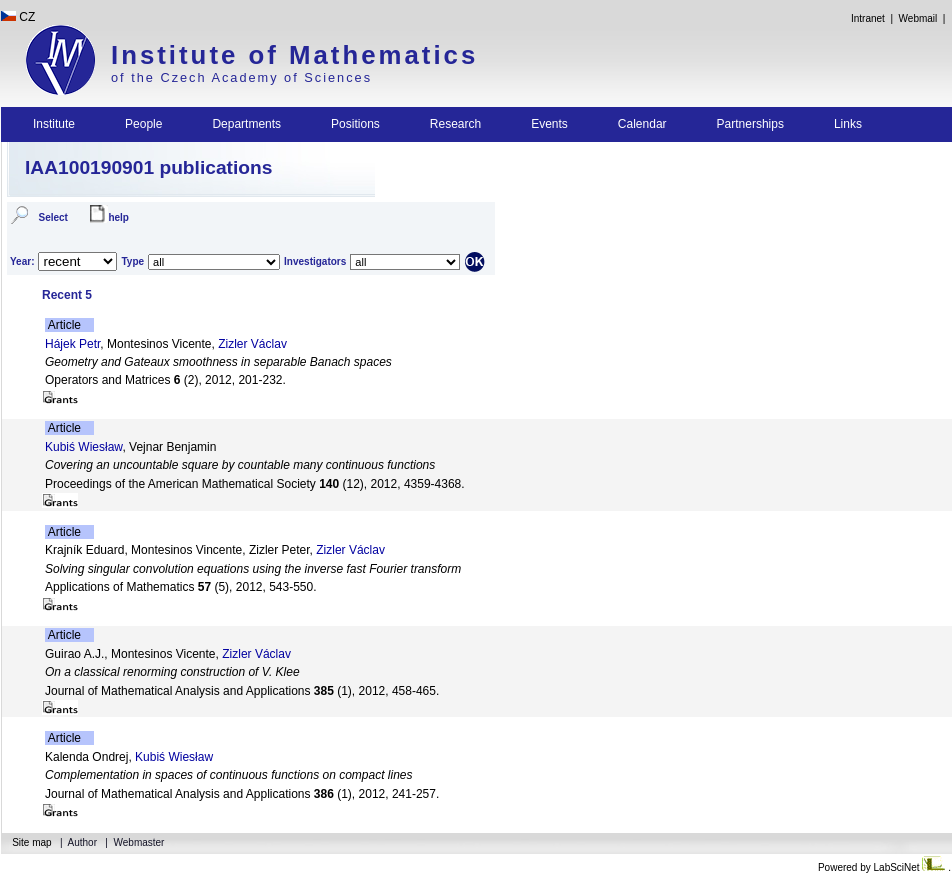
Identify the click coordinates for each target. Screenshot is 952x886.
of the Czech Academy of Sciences (241, 77)
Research (455, 124)
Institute (54, 124)
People (143, 124)
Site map (31, 842)
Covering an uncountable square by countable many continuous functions (240, 465)
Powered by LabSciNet (883, 867)
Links (848, 124)
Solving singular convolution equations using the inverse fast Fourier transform (253, 569)
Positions (355, 124)
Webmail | (925, 18)
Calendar (642, 124)
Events (549, 124)
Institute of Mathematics (294, 55)
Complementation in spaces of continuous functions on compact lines (229, 775)
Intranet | (871, 18)
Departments (246, 124)
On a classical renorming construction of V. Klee (172, 672)
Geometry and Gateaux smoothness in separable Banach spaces (218, 362)
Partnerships (750, 124)
